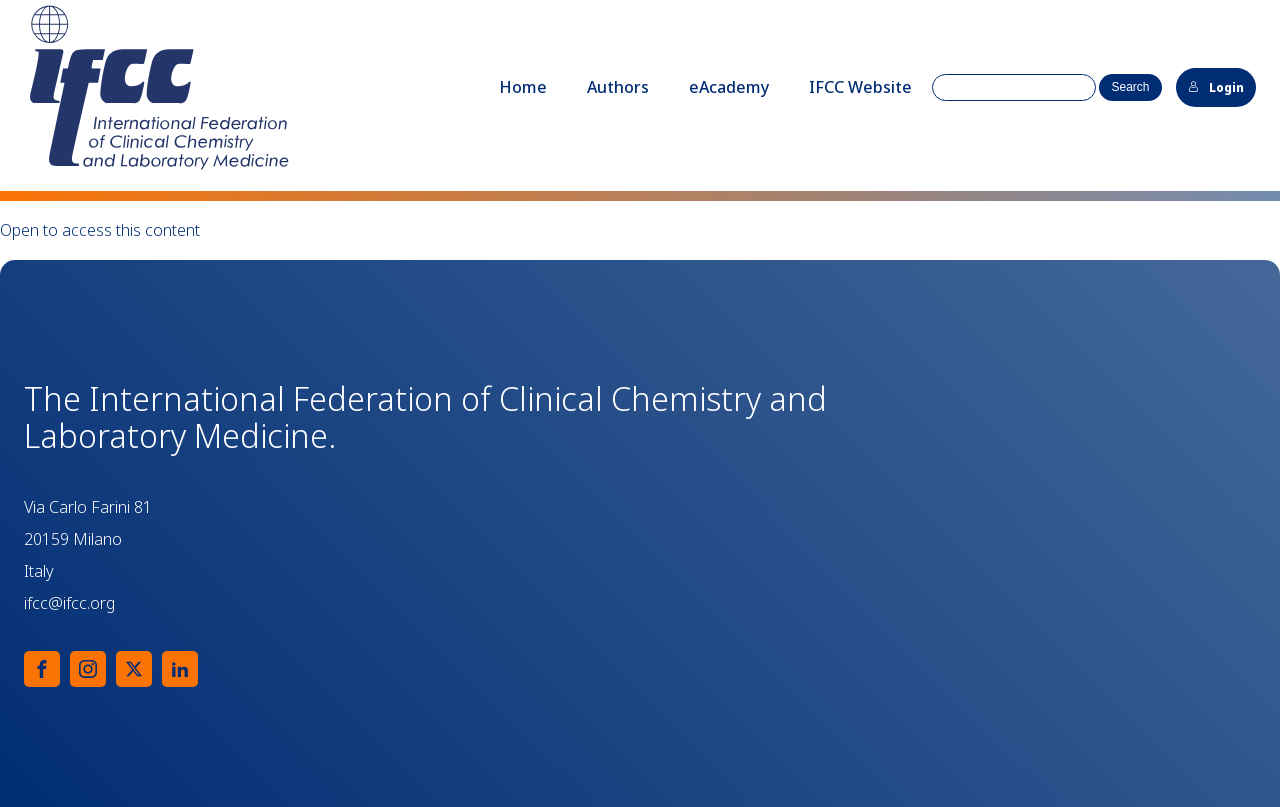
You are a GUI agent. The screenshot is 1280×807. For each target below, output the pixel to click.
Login (1216, 87)
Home (523, 87)
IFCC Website (860, 87)
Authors (618, 87)
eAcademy (729, 87)
